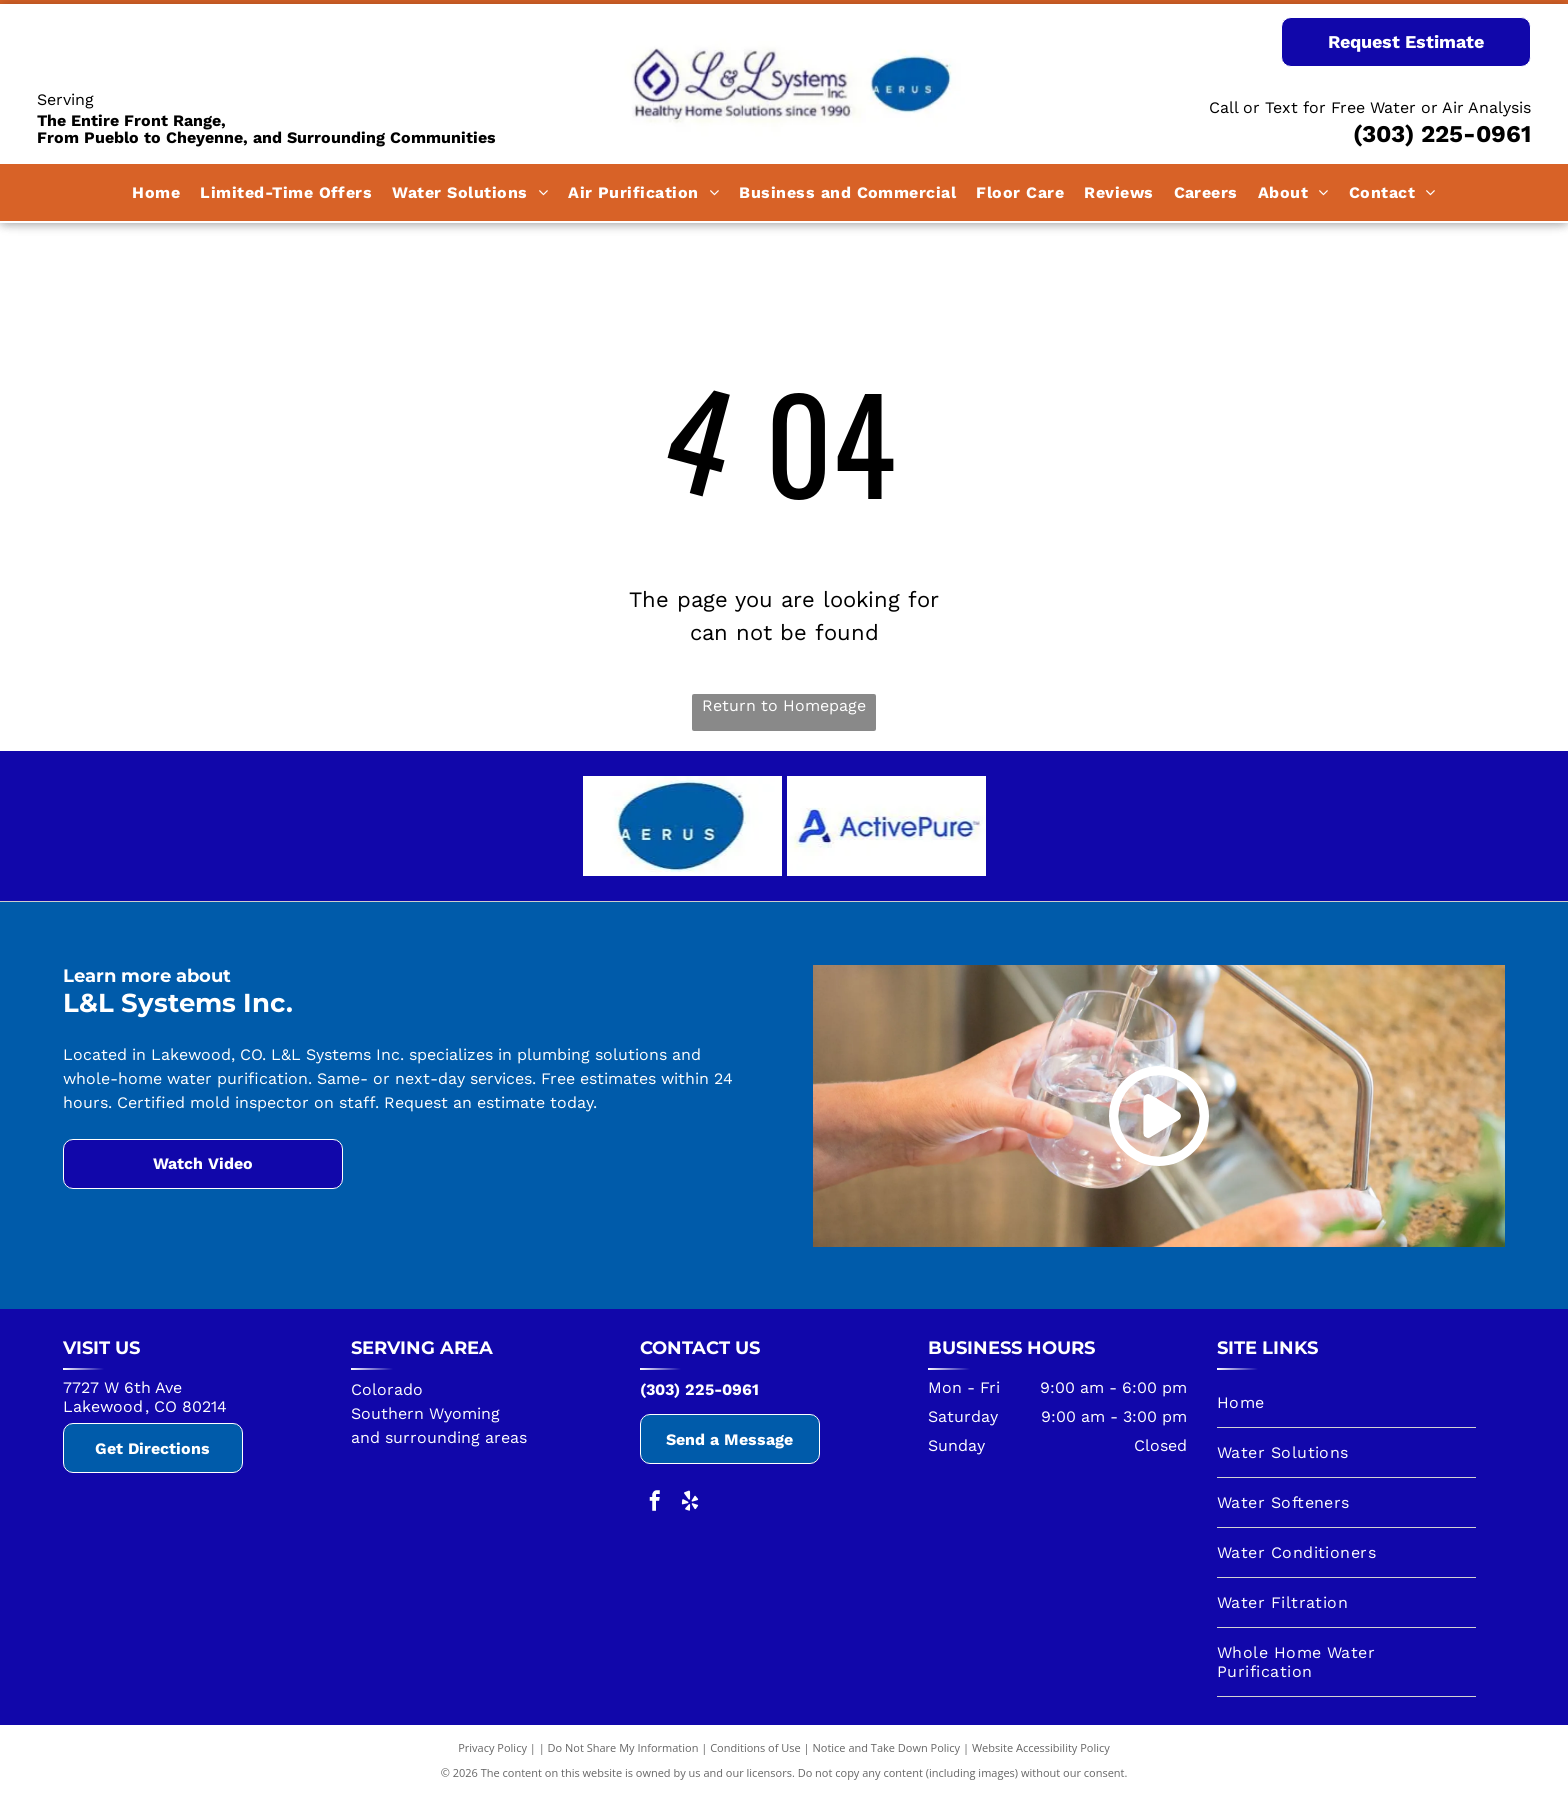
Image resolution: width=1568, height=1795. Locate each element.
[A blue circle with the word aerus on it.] (682, 826)
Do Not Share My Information (623, 1747)
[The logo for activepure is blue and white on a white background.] (886, 826)
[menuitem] (156, 192)
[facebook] (655, 1503)
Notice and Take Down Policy (887, 1747)
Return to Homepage (784, 705)
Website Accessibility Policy (1041, 1747)
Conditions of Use (755, 1747)
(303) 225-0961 (1442, 134)
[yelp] (690, 1503)
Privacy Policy (492, 1747)
